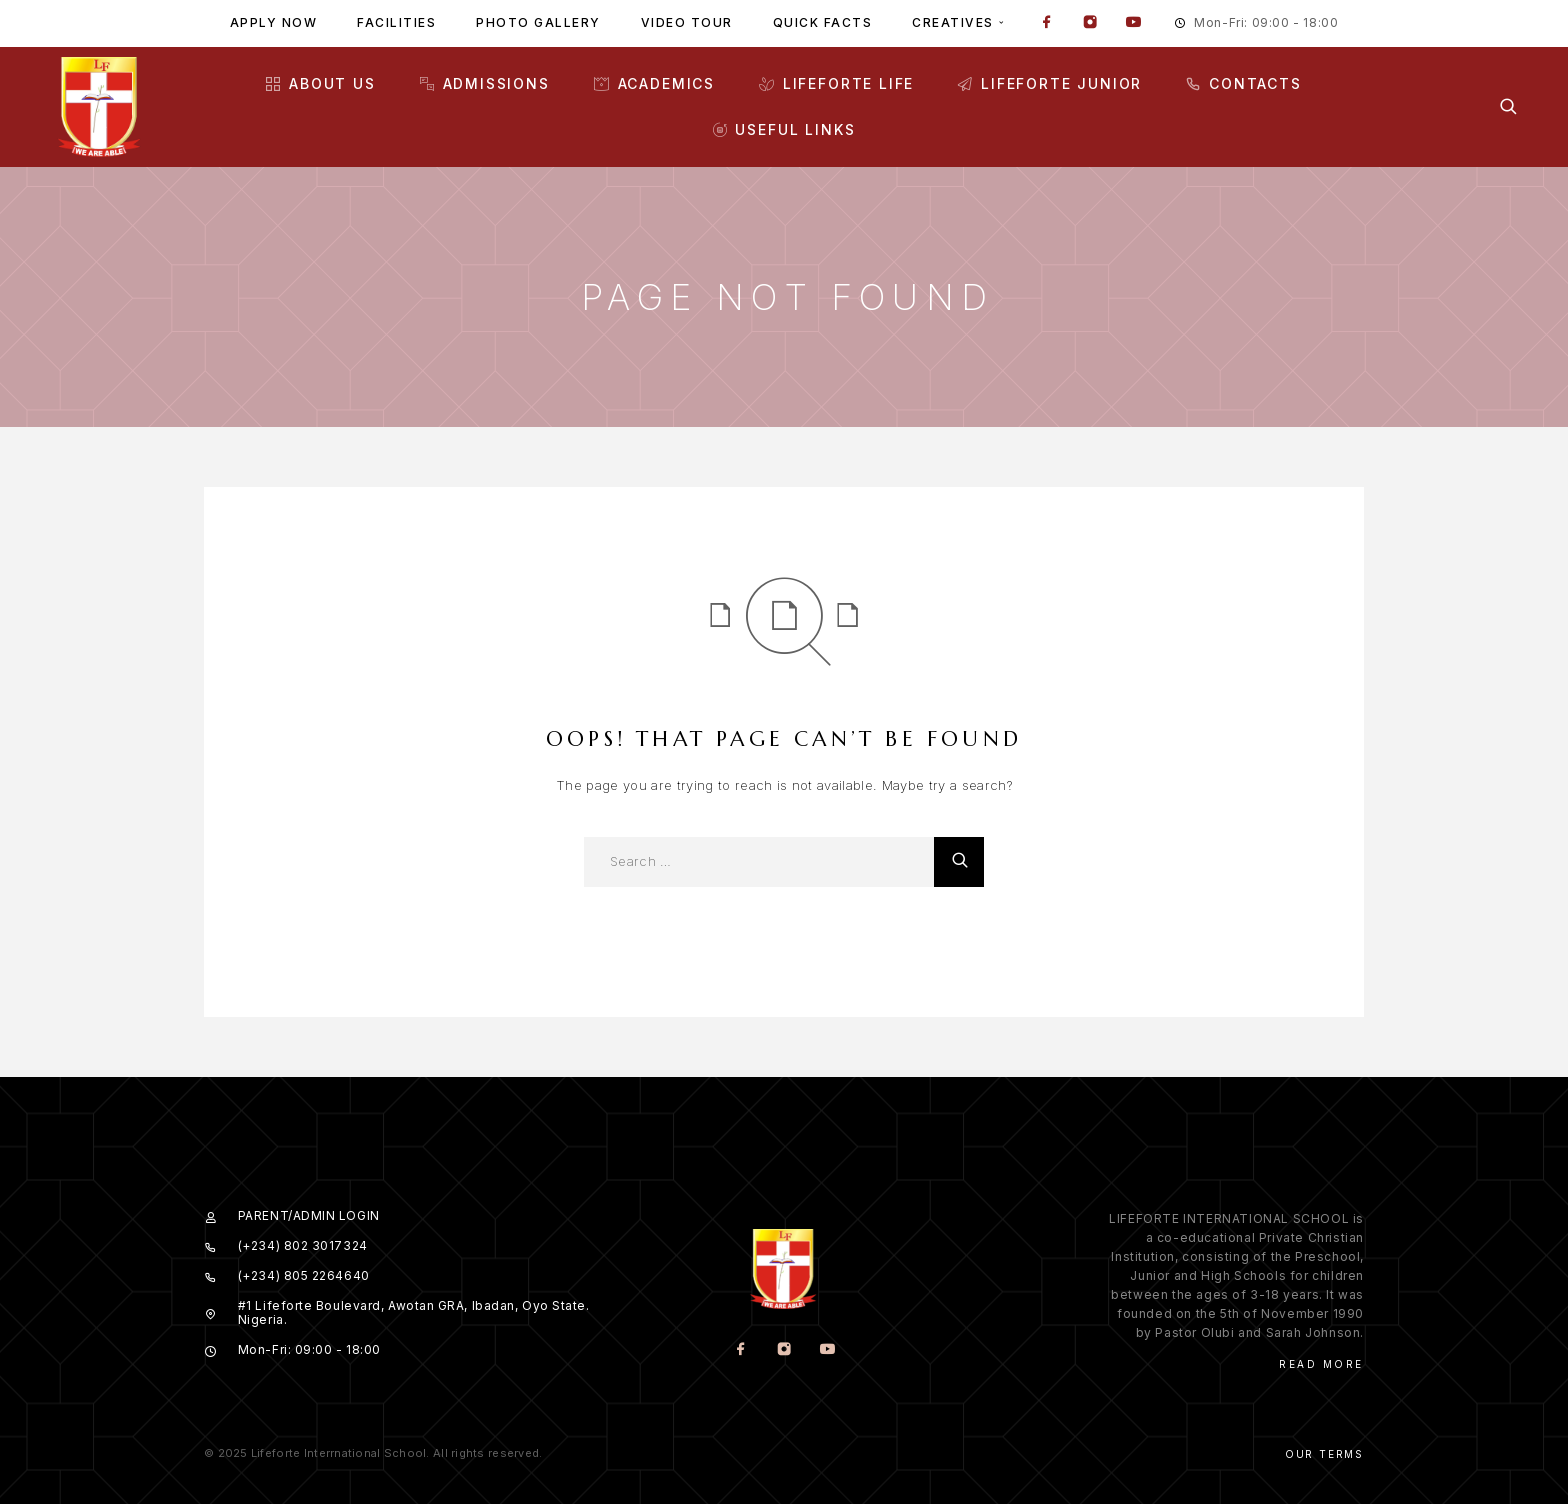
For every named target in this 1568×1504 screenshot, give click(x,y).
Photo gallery (538, 22)
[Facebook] (1047, 24)
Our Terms (1324, 1454)
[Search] (1508, 106)
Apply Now (274, 22)
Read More (1321, 1364)
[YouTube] (1133, 24)
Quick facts (823, 22)
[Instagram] (1090, 24)
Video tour (687, 22)
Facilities (396, 22)
